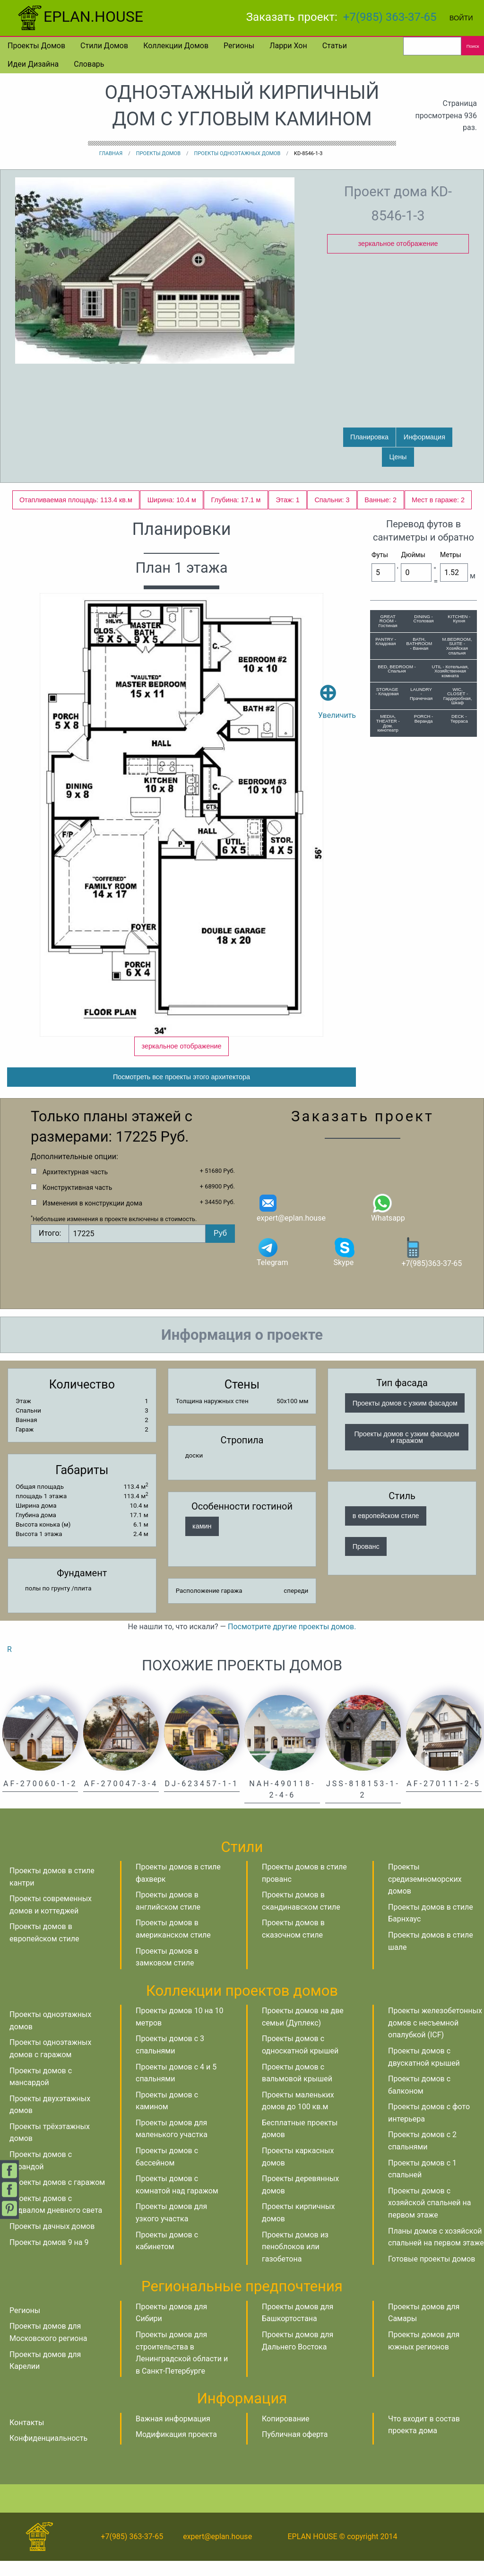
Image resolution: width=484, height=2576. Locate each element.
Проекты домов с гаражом (57, 2197)
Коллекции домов (175, 45)
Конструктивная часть (77, 1202)
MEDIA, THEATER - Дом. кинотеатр (388, 723)
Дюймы (413, 555)
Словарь (89, 64)
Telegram (272, 1266)
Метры (450, 555)
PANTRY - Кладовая (385, 641)
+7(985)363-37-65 (431, 1267)
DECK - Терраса (459, 719)
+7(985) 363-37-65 (390, 17)
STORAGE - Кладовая (387, 692)
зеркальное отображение (398, 243)
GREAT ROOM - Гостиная (388, 621)
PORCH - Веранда (423, 719)
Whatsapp (388, 1222)
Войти (461, 18)
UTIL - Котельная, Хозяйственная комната (450, 671)
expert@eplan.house (291, 1222)
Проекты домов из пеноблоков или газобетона (295, 2262)
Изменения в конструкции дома (92, 1218)
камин (202, 1541)
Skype (344, 1266)
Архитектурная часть (75, 1187)
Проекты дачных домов (52, 2241)
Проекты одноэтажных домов (237, 153)
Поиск (473, 46)
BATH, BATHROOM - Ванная (419, 644)
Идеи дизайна (33, 64)
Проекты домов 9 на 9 (48, 2257)
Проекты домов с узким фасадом (405, 1418)
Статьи (334, 45)
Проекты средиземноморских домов (425, 1894)
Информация (424, 437)
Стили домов (104, 45)
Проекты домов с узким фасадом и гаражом (406, 1452)
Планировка (369, 437)
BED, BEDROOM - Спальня (397, 669)
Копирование (286, 2433)
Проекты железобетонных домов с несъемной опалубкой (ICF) (435, 2037)
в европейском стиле (386, 1531)
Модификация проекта (176, 2449)
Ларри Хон (288, 45)
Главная (111, 153)
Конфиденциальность (48, 2453)
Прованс (366, 1561)
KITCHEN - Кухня (459, 619)
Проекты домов (36, 45)
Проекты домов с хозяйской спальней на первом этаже (429, 2218)
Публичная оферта (295, 2449)
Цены (398, 457)
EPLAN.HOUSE (79, 17)
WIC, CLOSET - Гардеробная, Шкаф (457, 696)
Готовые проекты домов (431, 2274)
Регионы (239, 45)
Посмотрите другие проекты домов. (292, 1641)
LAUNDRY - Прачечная (421, 694)
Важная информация (173, 2433)
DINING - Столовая (424, 619)
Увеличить (337, 687)
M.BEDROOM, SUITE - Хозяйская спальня (457, 646)
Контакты (26, 2437)
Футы (380, 555)
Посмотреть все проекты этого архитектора (181, 1092)
